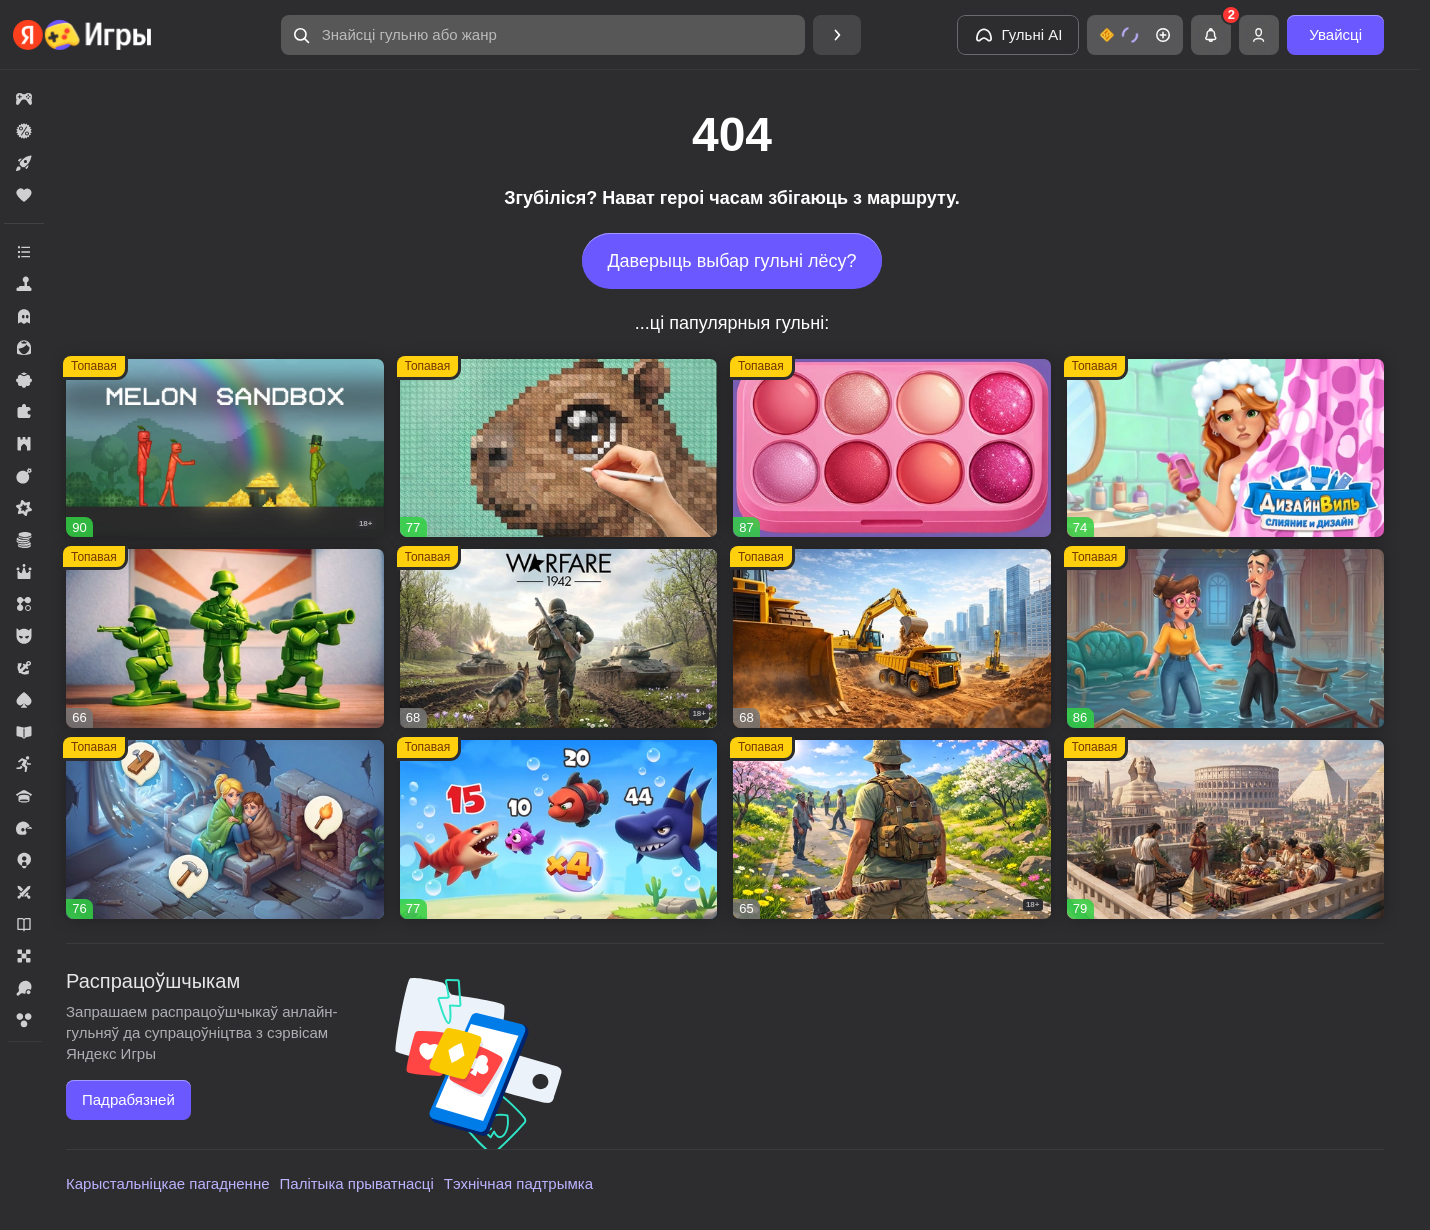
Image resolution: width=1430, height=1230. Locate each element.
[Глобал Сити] (892, 638)
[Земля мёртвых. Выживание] (892, 829)
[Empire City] (1226, 829)
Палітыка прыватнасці (357, 1183)
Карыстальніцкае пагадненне (168, 1183)
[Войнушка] (225, 638)
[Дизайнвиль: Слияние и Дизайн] (1226, 448)
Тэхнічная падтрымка (518, 1183)
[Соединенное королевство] (559, 829)
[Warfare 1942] (559, 638)
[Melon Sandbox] (225, 448)
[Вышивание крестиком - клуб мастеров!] (559, 448)
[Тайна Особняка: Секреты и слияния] (1226, 638)
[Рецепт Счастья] (892, 448)
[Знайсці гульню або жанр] (543, 35)
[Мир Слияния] (225, 829)
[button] (543, 35)
